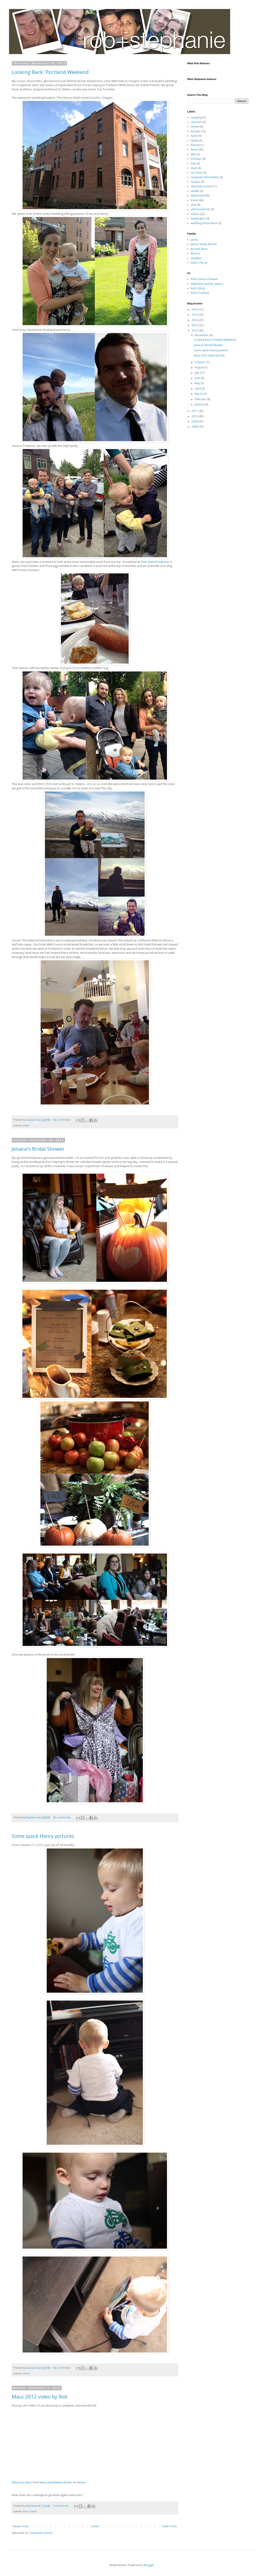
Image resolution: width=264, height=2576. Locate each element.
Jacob (194, 240)
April (198, 388)
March (199, 394)
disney (195, 126)
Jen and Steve (199, 249)
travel (25, 1125)
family (194, 140)
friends (195, 145)
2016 (195, 309)
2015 (195, 315)
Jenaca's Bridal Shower (38, 1148)
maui (25, 2511)
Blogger (149, 2565)
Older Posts (169, 2526)
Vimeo (81, 2482)
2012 (195, 330)
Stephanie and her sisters (207, 284)
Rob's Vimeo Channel (204, 279)
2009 (195, 421)
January (200, 404)
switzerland (198, 195)
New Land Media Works (56, 2482)
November (202, 335)
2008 (195, 427)
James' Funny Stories (204, 244)
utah (193, 205)
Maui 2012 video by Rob (39, 2396)
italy (193, 163)
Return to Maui (22, 2482)
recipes (195, 182)
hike (193, 154)
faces (194, 136)
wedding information (204, 223)
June (198, 378)
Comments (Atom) (40, 2533)
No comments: (62, 1119)
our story (196, 172)
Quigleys (196, 258)
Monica (195, 253)
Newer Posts (21, 2526)
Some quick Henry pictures (43, 1835)
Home (95, 2526)
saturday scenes (201, 186)
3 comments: (61, 2505)
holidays (196, 159)
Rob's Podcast (200, 293)
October (200, 362)
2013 (195, 325)
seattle (195, 191)
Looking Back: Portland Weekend (50, 71)
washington (198, 218)
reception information (205, 177)
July (197, 373)
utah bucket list (200, 209)
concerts (196, 122)
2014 (195, 320)
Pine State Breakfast (155, 562)
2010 (195, 416)
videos (195, 214)
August (199, 367)
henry (25, 2373)
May (198, 383)
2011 (195, 411)
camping (196, 117)
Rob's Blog (197, 288)
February (201, 399)
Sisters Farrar (199, 263)
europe (195, 131)
